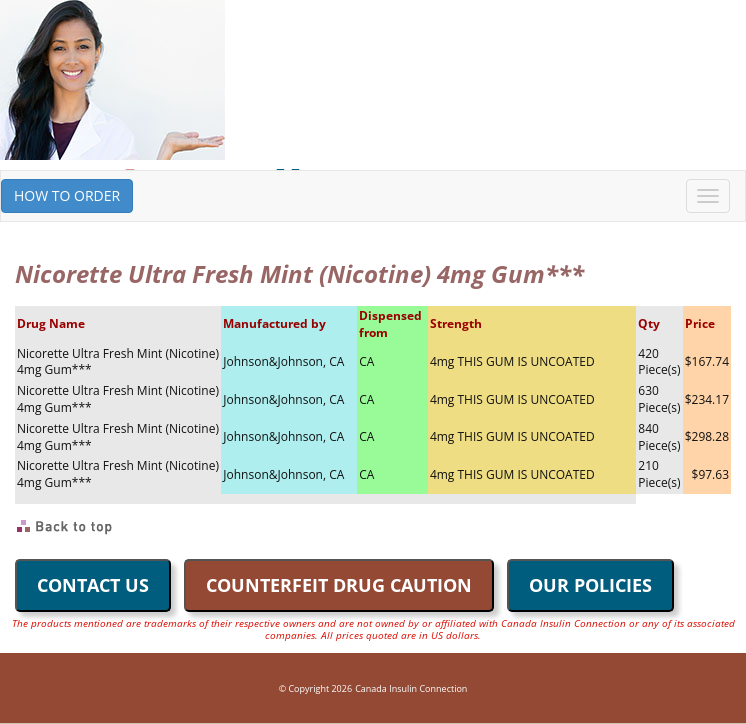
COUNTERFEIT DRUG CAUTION (339, 585)
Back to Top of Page (65, 527)
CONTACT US (93, 585)
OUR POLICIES (590, 585)
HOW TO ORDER (67, 195)
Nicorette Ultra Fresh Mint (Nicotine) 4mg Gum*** (118, 362)
